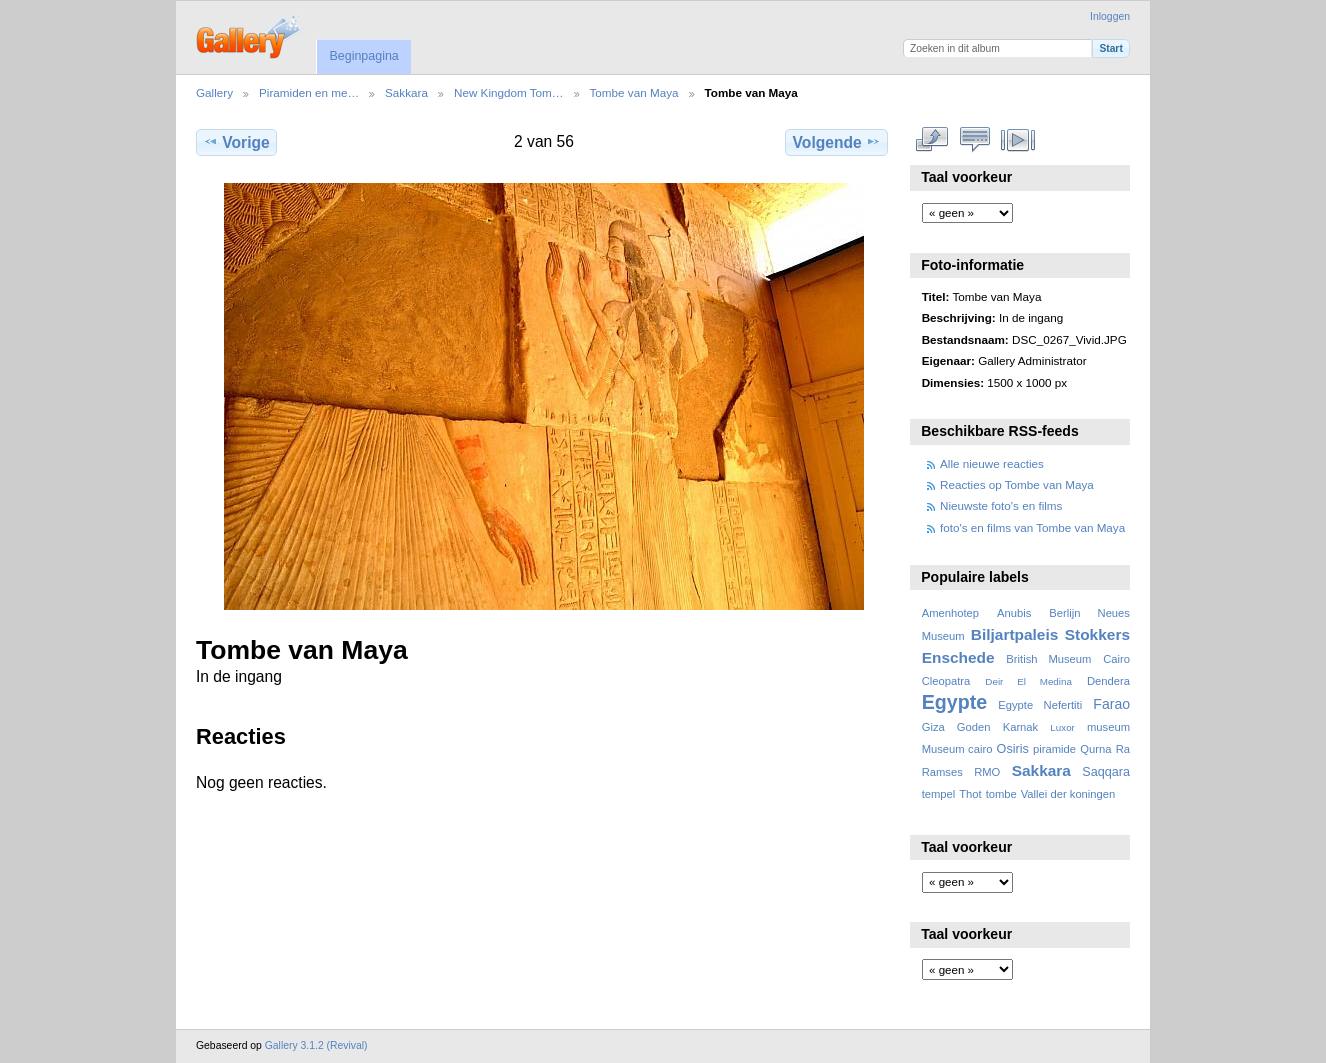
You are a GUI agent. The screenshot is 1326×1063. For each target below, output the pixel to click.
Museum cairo (957, 749)
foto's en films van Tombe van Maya (1032, 527)
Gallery (214, 92)
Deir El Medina (1028, 681)
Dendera (1108, 681)
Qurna (1095, 749)
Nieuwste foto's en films (1001, 505)
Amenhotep (950, 613)
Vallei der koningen (1068, 794)
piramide (1054, 749)
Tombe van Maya (634, 92)
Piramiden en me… (309, 92)
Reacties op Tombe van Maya (1017, 484)
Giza (933, 727)
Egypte (954, 702)
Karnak (1021, 727)
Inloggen (1110, 16)
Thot (970, 794)
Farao (1111, 704)
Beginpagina (363, 56)
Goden (974, 727)
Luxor (1062, 727)
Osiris (1013, 749)
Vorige (236, 142)
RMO (987, 772)
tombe (1001, 794)
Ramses (942, 772)
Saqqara (1106, 772)
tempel (939, 794)
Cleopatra (946, 681)
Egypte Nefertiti (1040, 705)
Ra (1123, 749)
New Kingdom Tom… (509, 92)
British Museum (1048, 659)
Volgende (837, 142)
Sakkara (406, 92)
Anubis (1014, 613)
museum (1108, 727)
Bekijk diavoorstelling (1018, 140)
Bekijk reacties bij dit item (975, 140)
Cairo (1116, 659)
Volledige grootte (932, 140)
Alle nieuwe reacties (992, 463)
